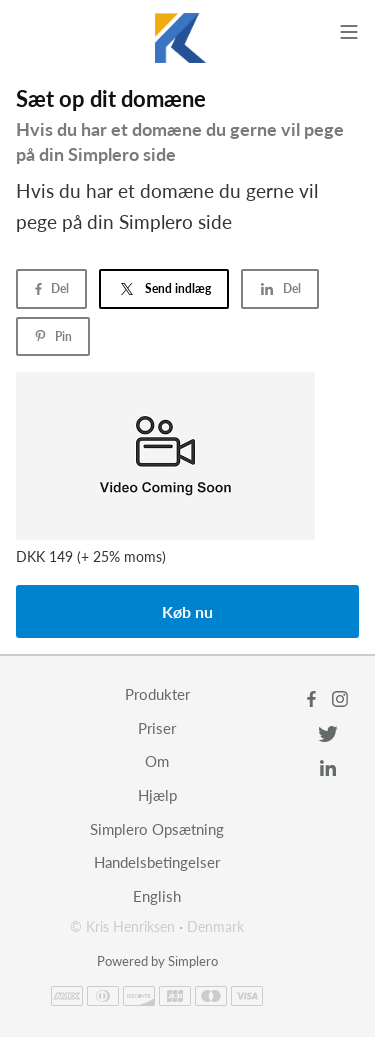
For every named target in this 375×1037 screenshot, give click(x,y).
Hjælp (157, 795)
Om (157, 761)
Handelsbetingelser (157, 862)
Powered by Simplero (157, 961)
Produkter (157, 694)
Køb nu (187, 611)
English (157, 896)
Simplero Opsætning (157, 829)
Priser (157, 728)
